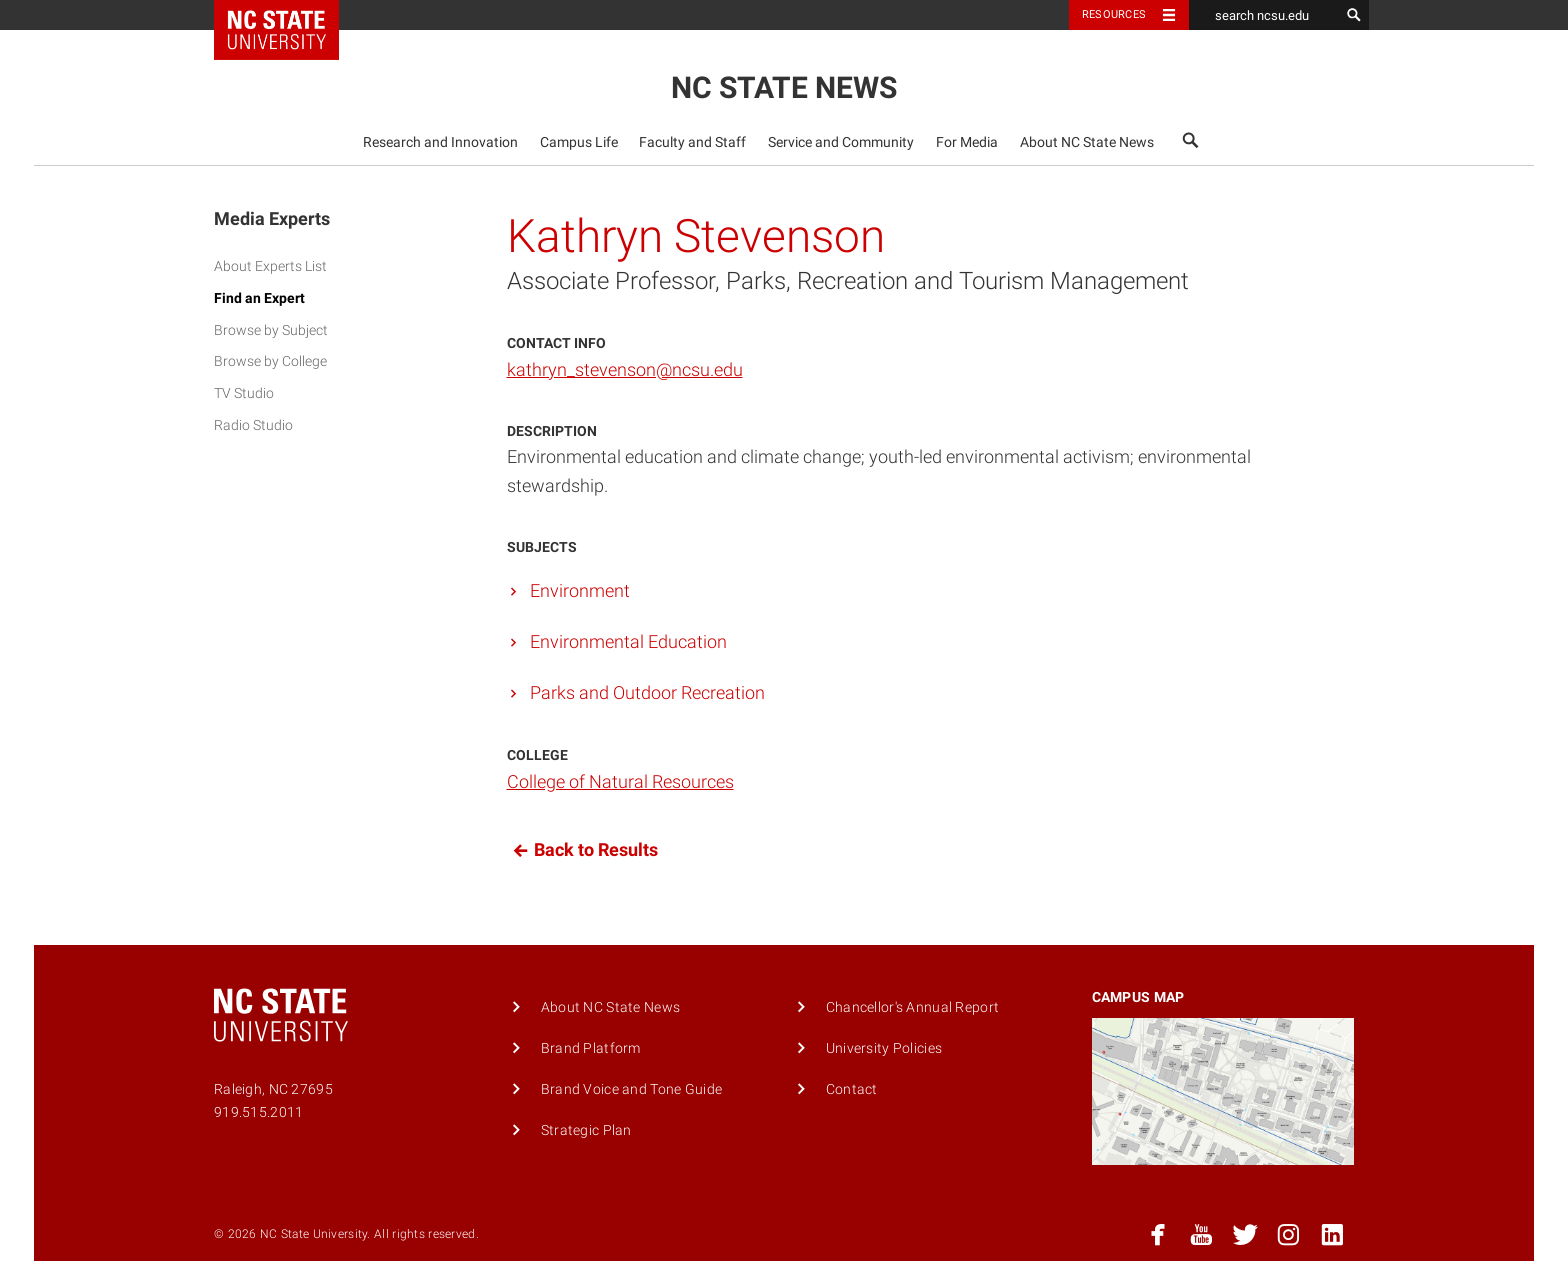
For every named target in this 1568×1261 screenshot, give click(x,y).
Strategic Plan (586, 1130)
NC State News (784, 87)
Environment (580, 590)
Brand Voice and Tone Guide (632, 1089)
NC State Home (289, 15)
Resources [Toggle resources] (1114, 14)
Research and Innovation (440, 142)
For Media (967, 142)
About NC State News (1087, 142)
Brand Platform (591, 1048)
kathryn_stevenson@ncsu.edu (625, 369)
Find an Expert (259, 298)
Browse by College (270, 361)
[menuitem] (441, 142)
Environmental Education (628, 641)
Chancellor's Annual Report (913, 1007)
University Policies (884, 1048)
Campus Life (579, 142)
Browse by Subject (271, 330)
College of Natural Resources (620, 781)
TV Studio (244, 393)
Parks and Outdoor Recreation (647, 692)
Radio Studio (253, 425)
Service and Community (841, 142)
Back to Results (582, 851)
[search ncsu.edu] (1264, 15)
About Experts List (270, 266)
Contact (852, 1089)
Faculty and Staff (692, 142)
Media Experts (272, 218)
